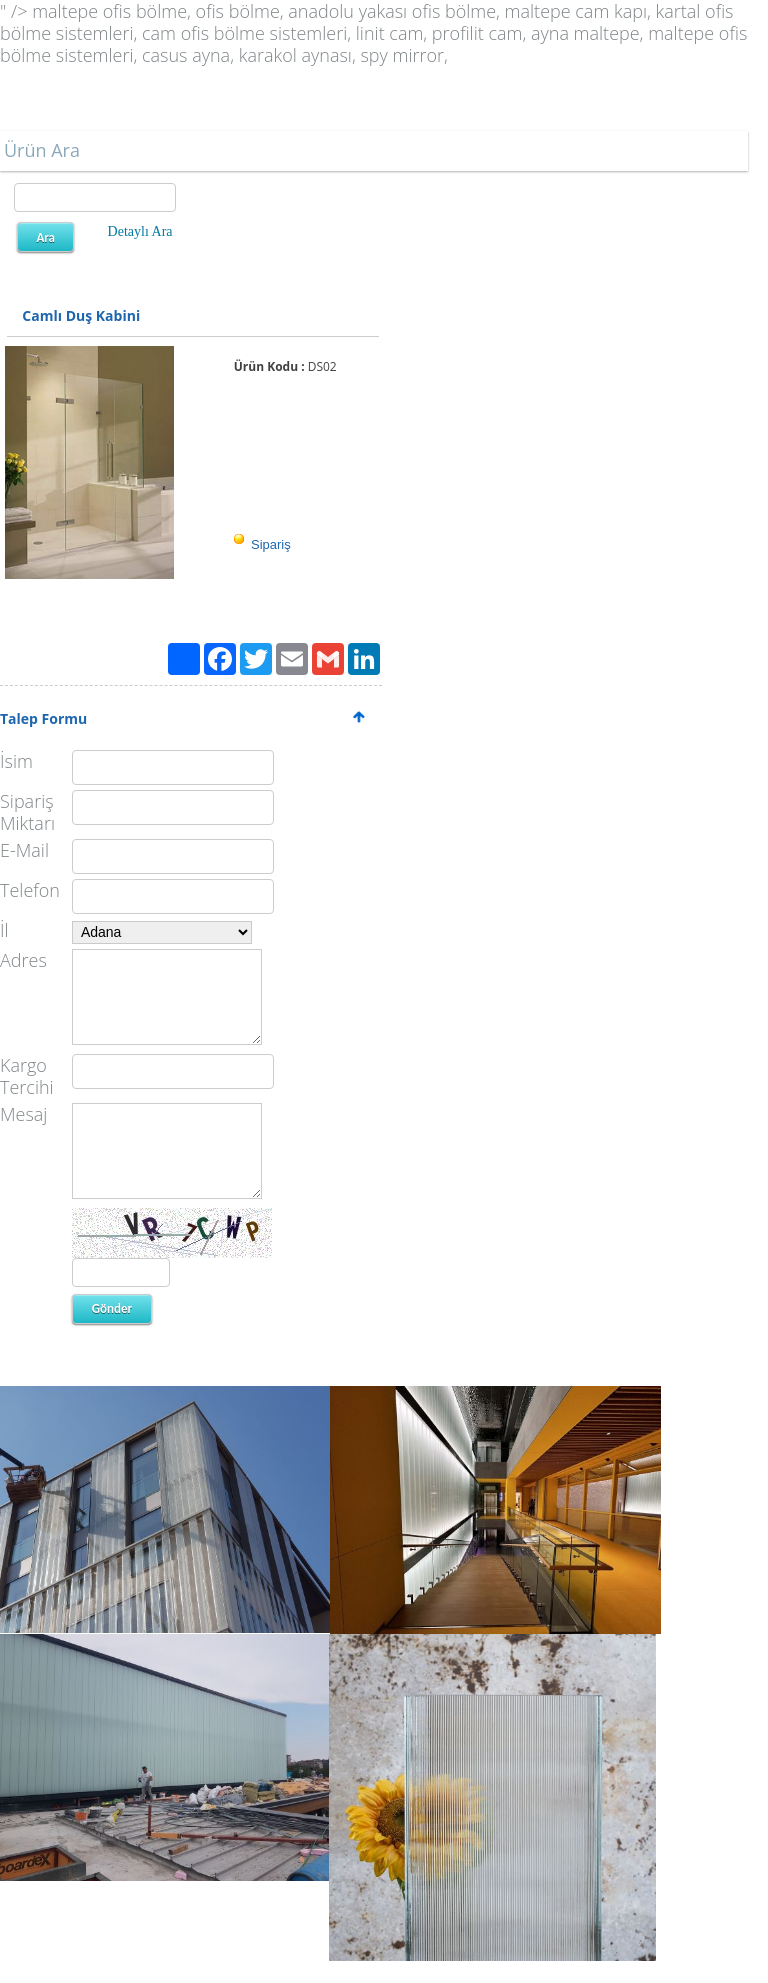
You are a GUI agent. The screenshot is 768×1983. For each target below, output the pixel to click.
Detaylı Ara (140, 231)
